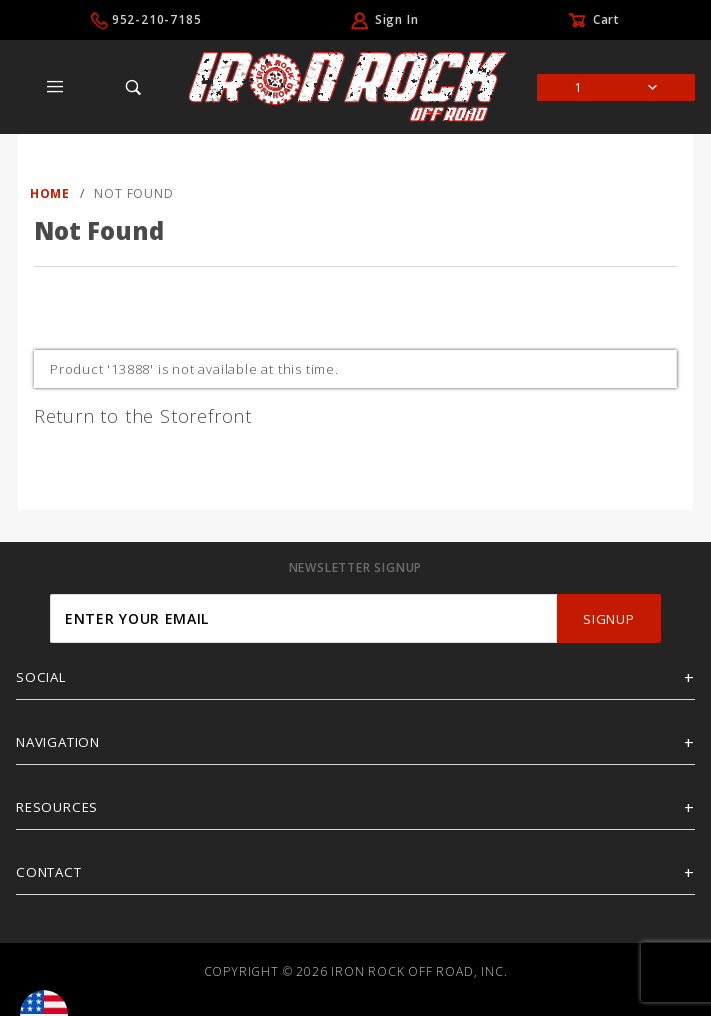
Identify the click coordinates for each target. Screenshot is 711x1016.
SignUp (608, 619)
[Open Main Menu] (55, 87)
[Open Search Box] (134, 87)
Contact (49, 872)
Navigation (58, 742)
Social (41, 677)
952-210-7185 (157, 19)
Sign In (397, 19)
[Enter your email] (303, 618)
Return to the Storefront (143, 416)
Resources (57, 807)
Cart (606, 19)
